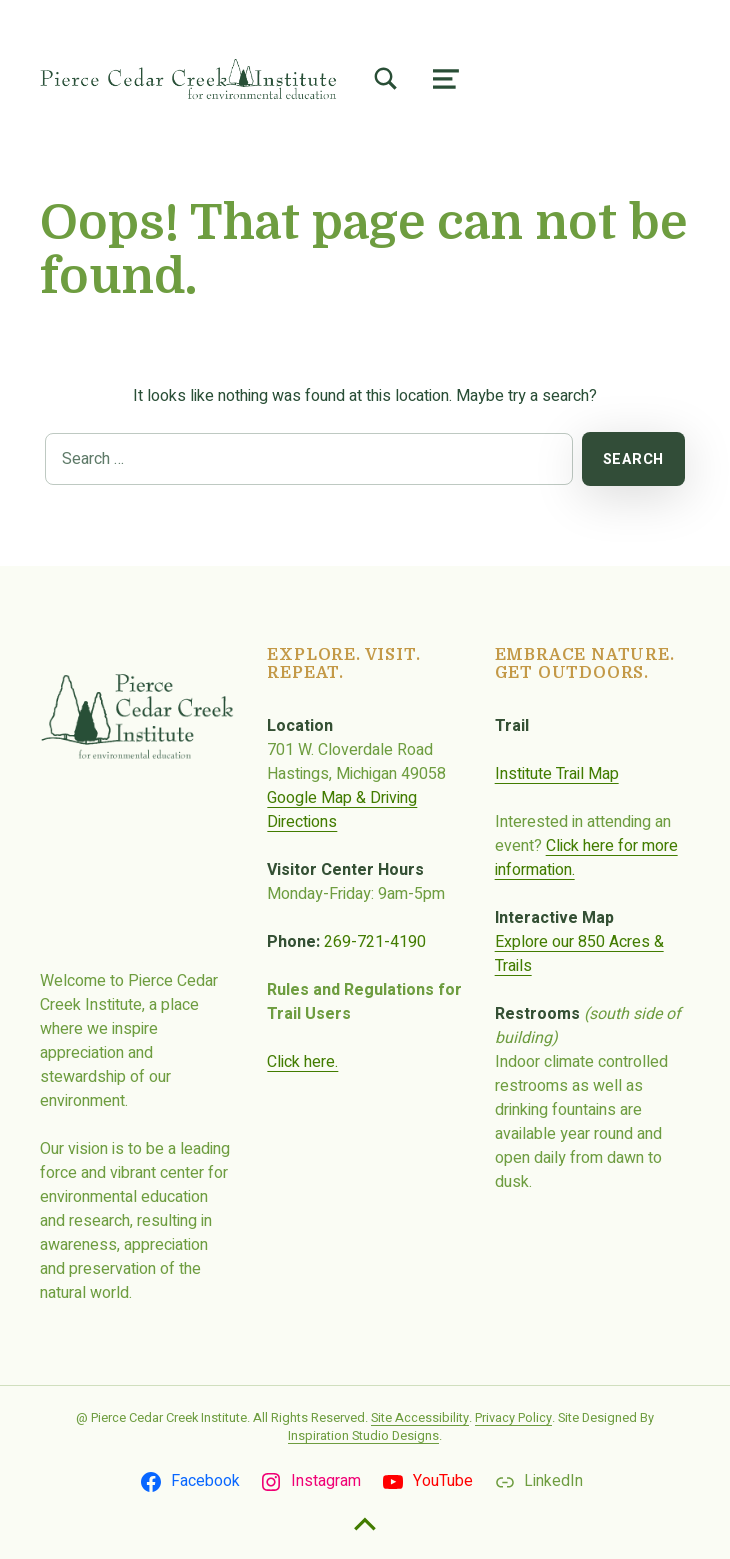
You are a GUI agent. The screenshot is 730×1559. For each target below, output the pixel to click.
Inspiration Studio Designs (363, 1436)
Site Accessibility (420, 1418)
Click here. (302, 1062)
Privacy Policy (513, 1418)
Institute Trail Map (557, 774)
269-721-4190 (375, 942)
